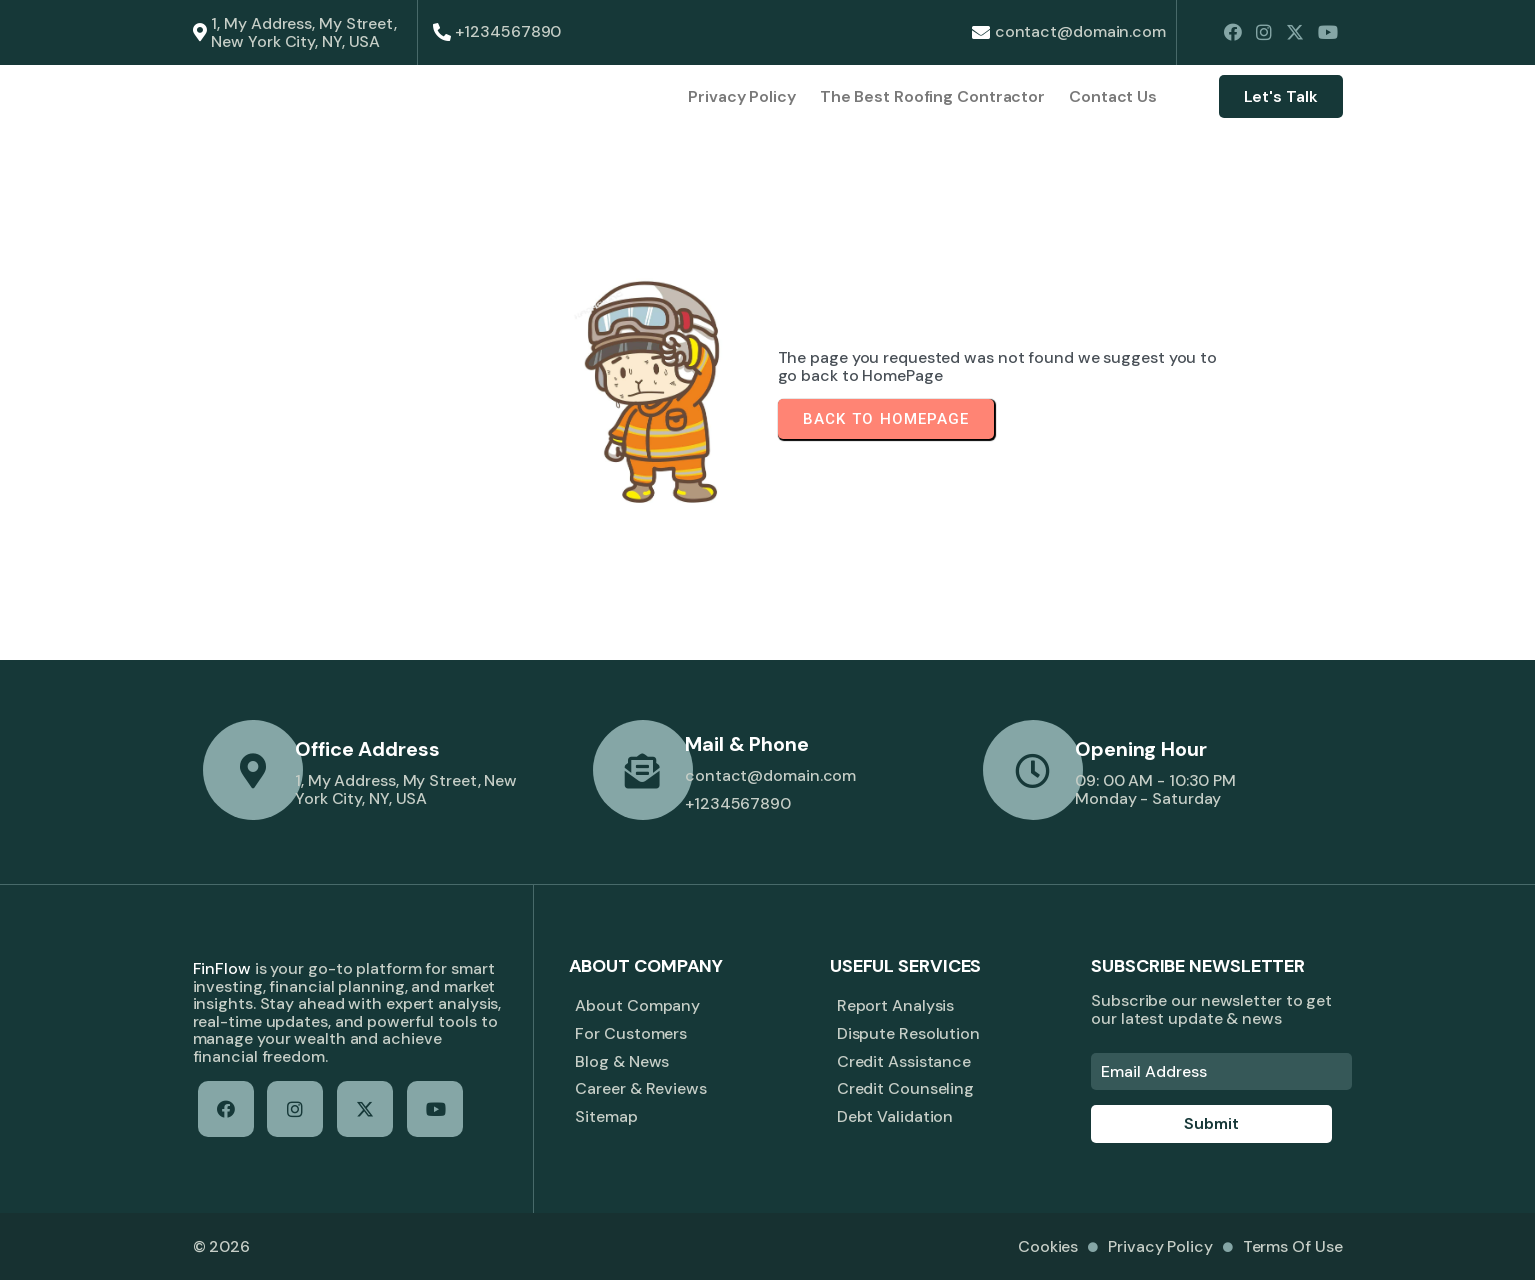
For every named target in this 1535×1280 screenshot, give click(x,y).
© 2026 (221, 1246)
